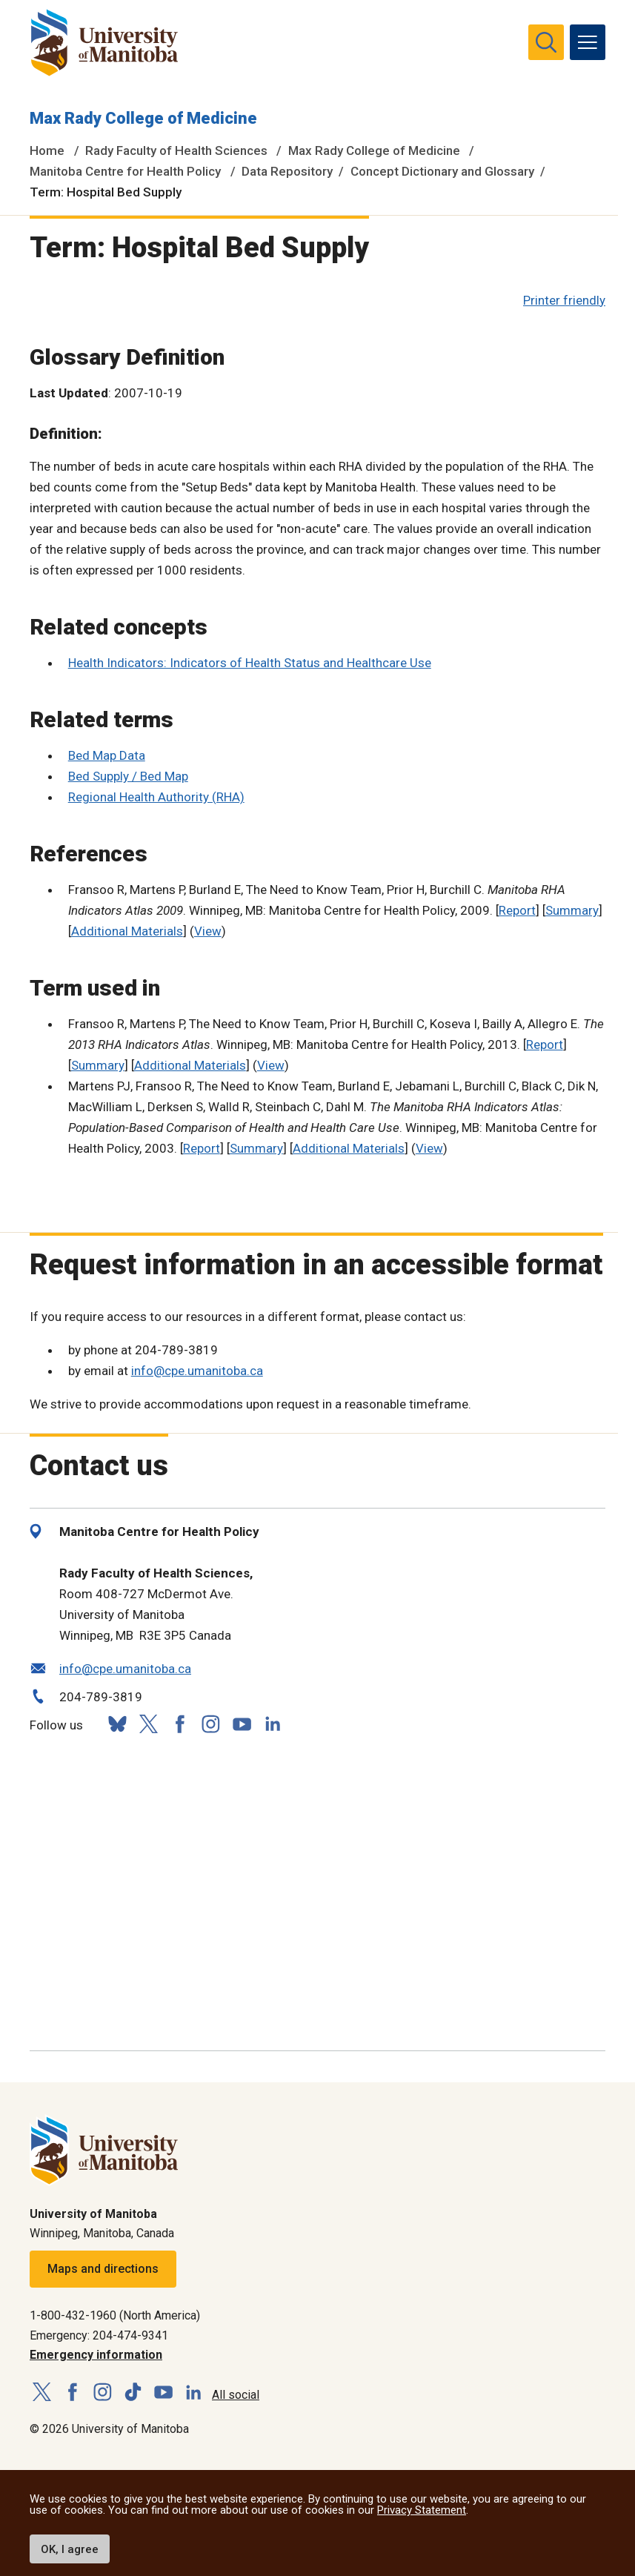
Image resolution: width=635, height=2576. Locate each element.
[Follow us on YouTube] (241, 1722)
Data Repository (287, 171)
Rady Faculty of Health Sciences (176, 150)
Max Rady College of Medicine (143, 118)
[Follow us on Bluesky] (117, 1724)
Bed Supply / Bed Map (128, 776)
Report (517, 910)
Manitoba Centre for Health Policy (125, 171)
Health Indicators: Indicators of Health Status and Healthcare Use (249, 662)
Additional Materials (127, 931)
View (208, 931)
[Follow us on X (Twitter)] (148, 1724)
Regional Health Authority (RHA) (156, 796)
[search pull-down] (546, 42)
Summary (572, 910)
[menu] (587, 42)
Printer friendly (564, 300)
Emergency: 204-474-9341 (99, 2335)
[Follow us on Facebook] (179, 1724)
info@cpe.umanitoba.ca (197, 1370)
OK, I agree (70, 2549)
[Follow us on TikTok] (133, 2392)
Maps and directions (103, 2269)
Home (47, 150)
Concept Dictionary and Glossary (442, 171)
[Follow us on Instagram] (210, 1724)
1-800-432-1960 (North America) (115, 2315)
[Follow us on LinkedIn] (272, 1722)
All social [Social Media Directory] (235, 2395)
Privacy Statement (421, 2510)
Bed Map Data (106, 755)
